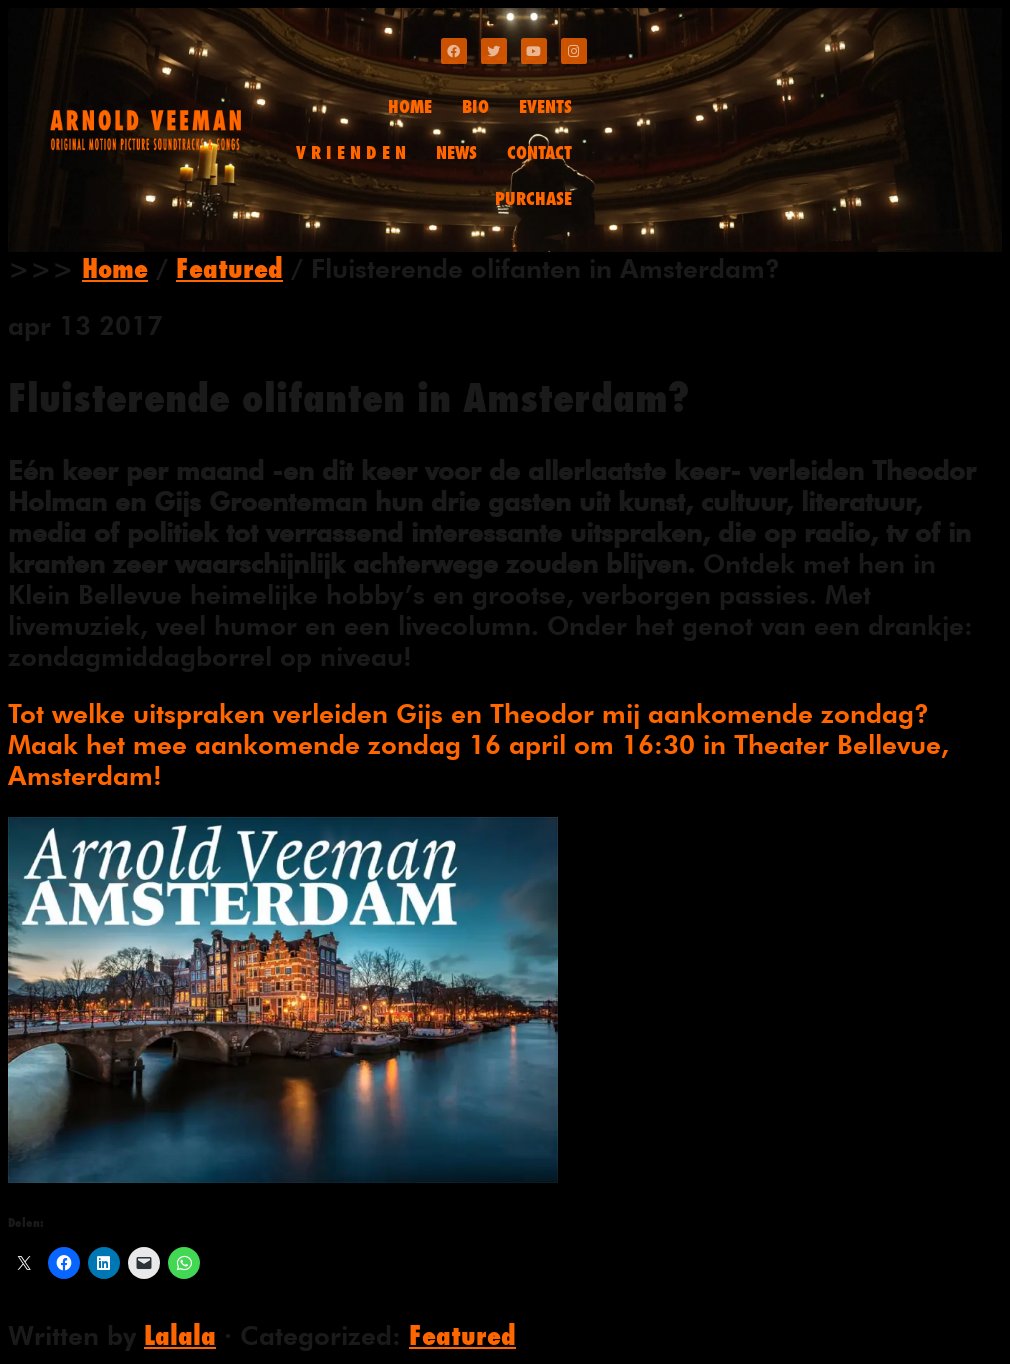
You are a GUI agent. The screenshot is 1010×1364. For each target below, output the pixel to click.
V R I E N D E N (351, 152)
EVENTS (545, 106)
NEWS (456, 152)
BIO (475, 106)
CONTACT (539, 152)
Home (115, 268)
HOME (410, 106)
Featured (229, 268)
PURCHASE (533, 198)
